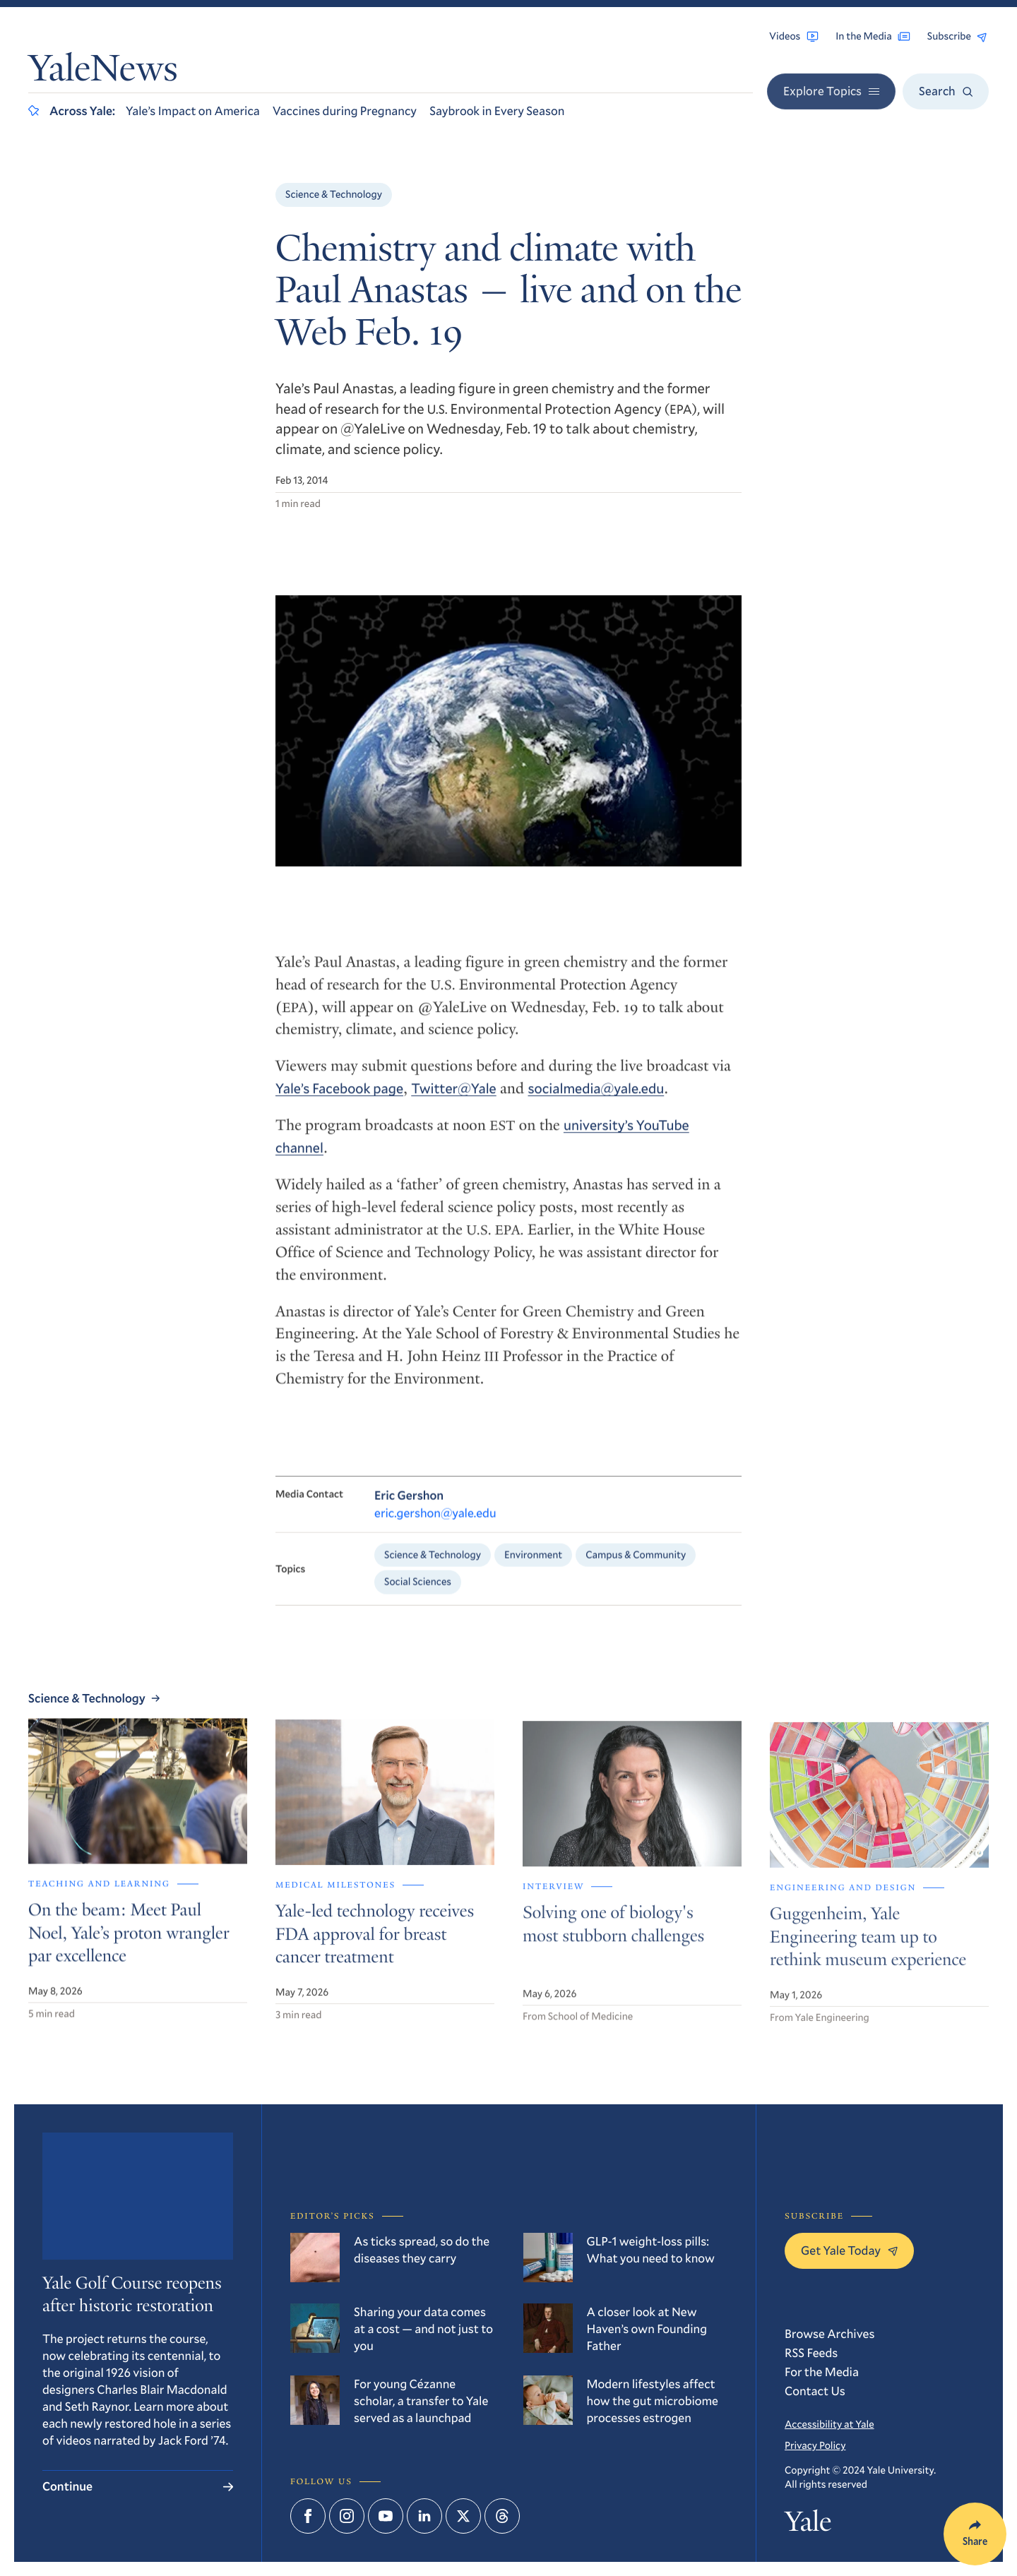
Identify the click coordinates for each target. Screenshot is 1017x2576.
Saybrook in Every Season (496, 110)
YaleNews (103, 72)
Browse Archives (829, 2333)
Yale (808, 2524)
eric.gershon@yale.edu (435, 1524)
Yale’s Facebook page (339, 1098)
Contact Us (815, 2391)
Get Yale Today (849, 2250)
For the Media (822, 2371)
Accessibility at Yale (829, 2424)
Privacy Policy (815, 2445)
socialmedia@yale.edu (596, 1098)
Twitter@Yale (453, 1098)
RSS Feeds (811, 2352)
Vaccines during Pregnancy (345, 110)
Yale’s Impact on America (193, 110)
